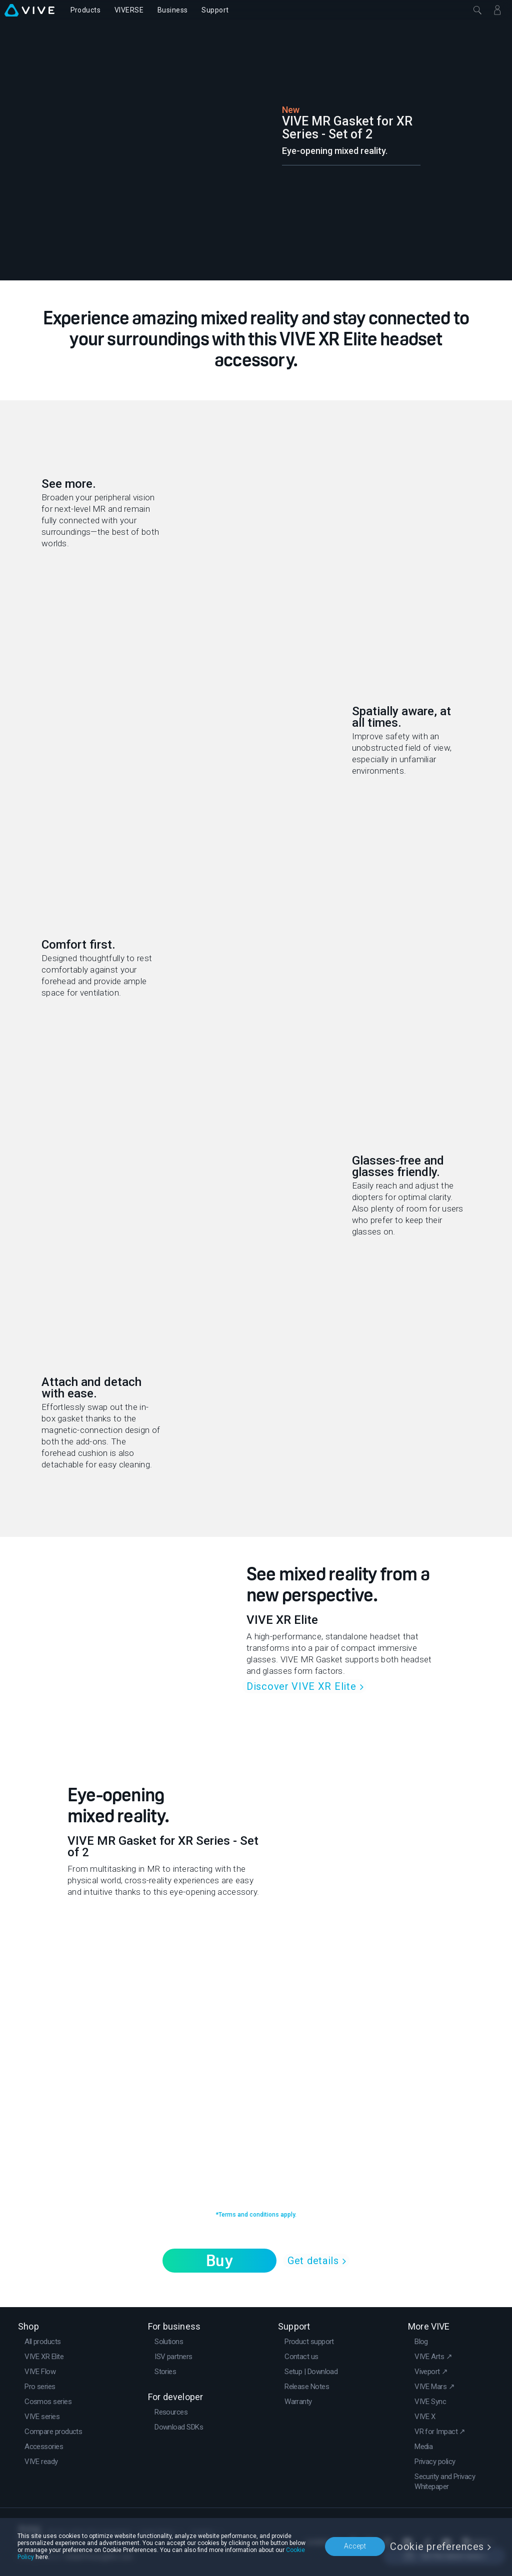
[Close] (478, 10)
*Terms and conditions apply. (256, 2214)
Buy (220, 2261)
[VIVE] (29, 9)
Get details (313, 2261)
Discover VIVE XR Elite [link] (301, 1686)
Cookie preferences (437, 2547)
